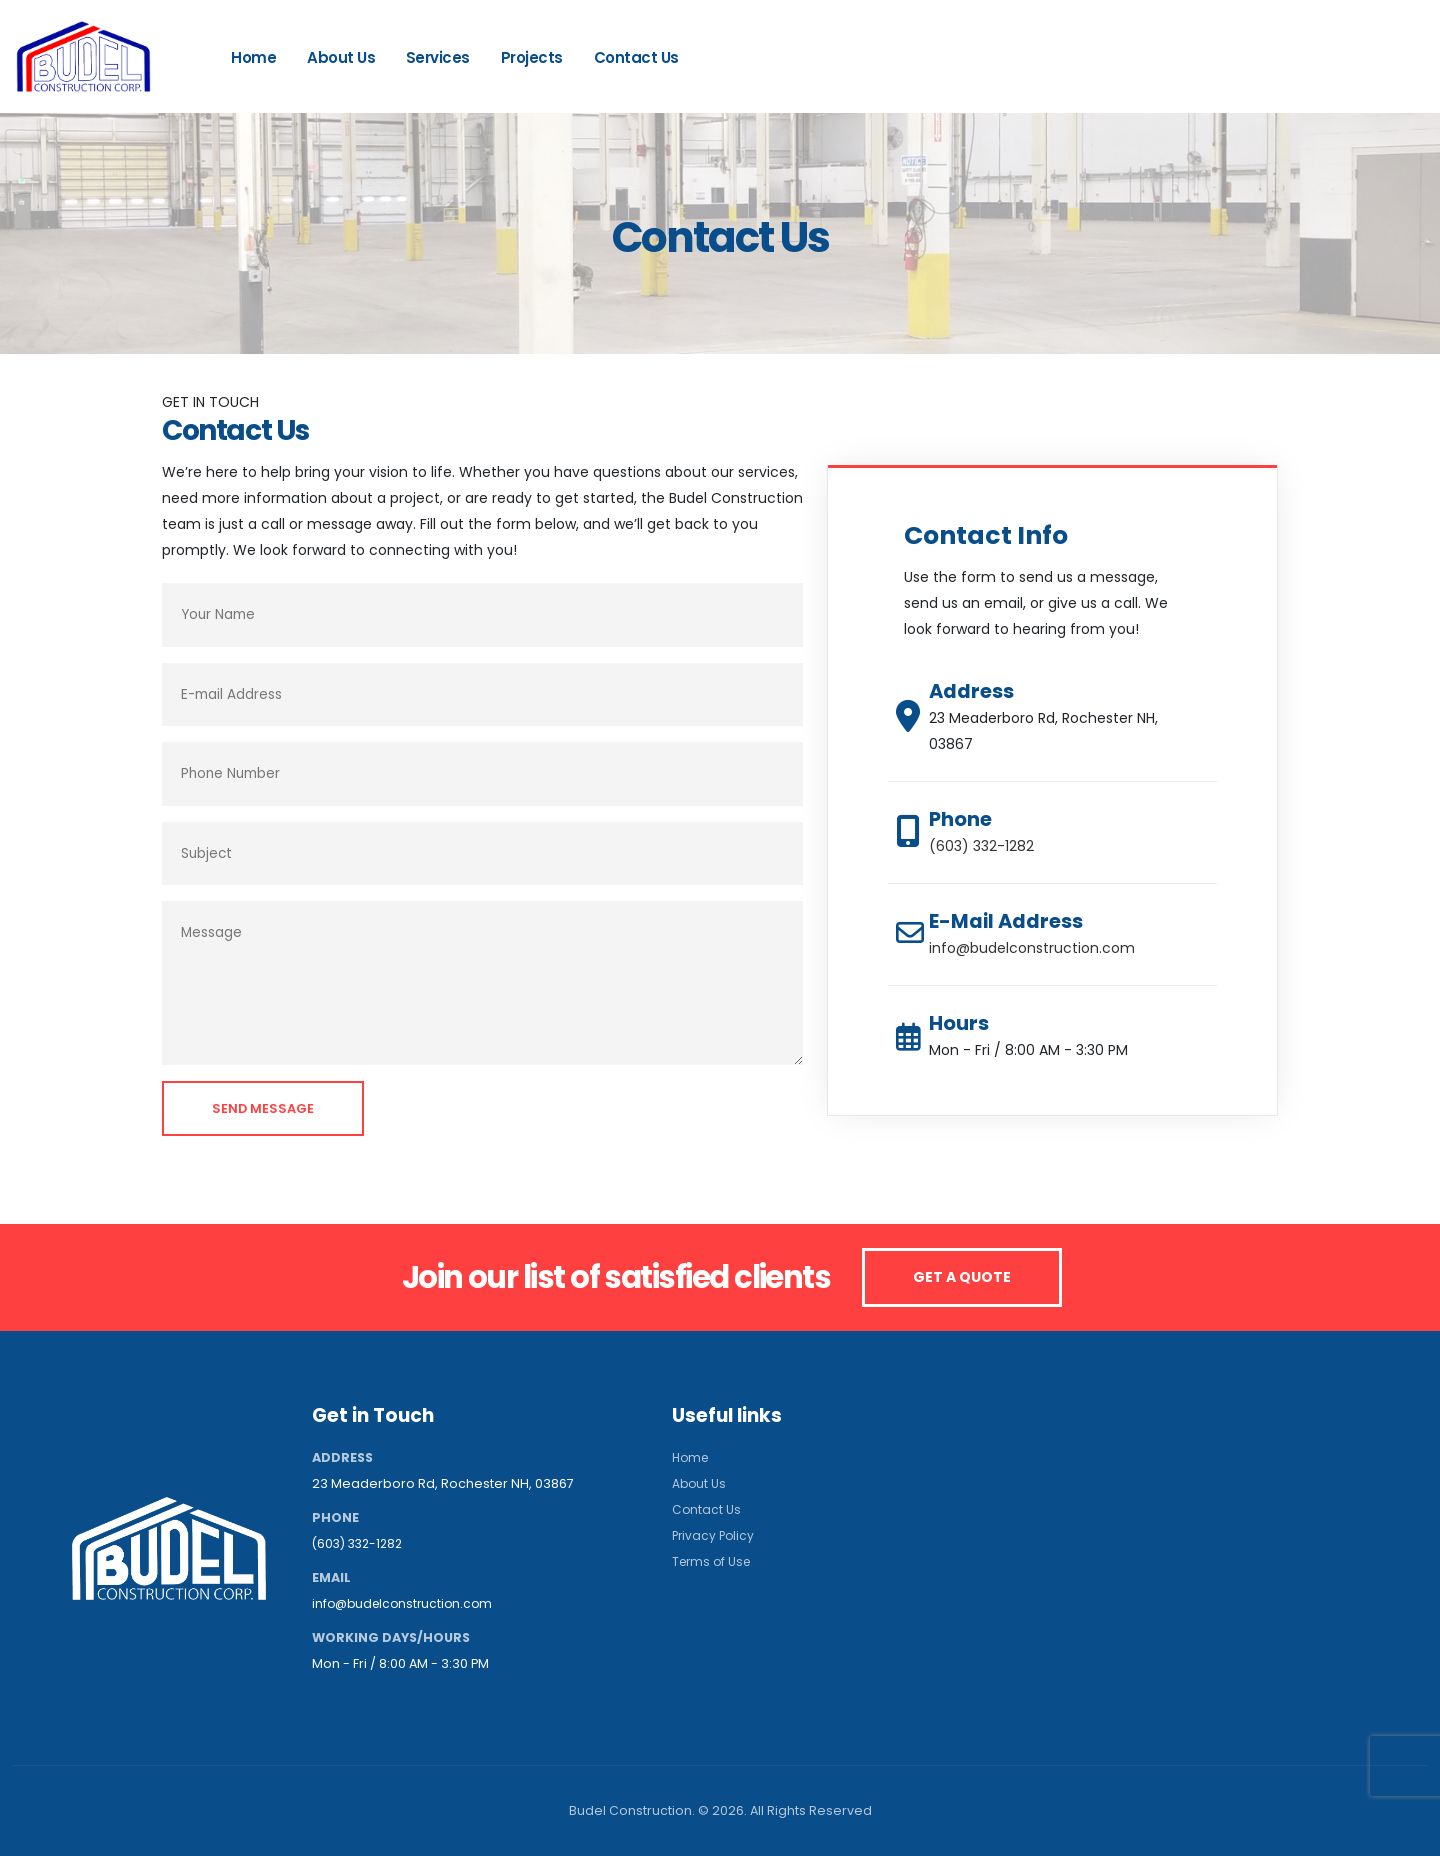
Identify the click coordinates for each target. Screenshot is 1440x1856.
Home (253, 57)
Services (438, 57)
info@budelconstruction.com (1032, 948)
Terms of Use (714, 1561)
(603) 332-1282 (1333, 64)
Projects (532, 57)
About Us (341, 57)
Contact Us (636, 57)
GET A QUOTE (962, 1277)
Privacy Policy (715, 1535)
